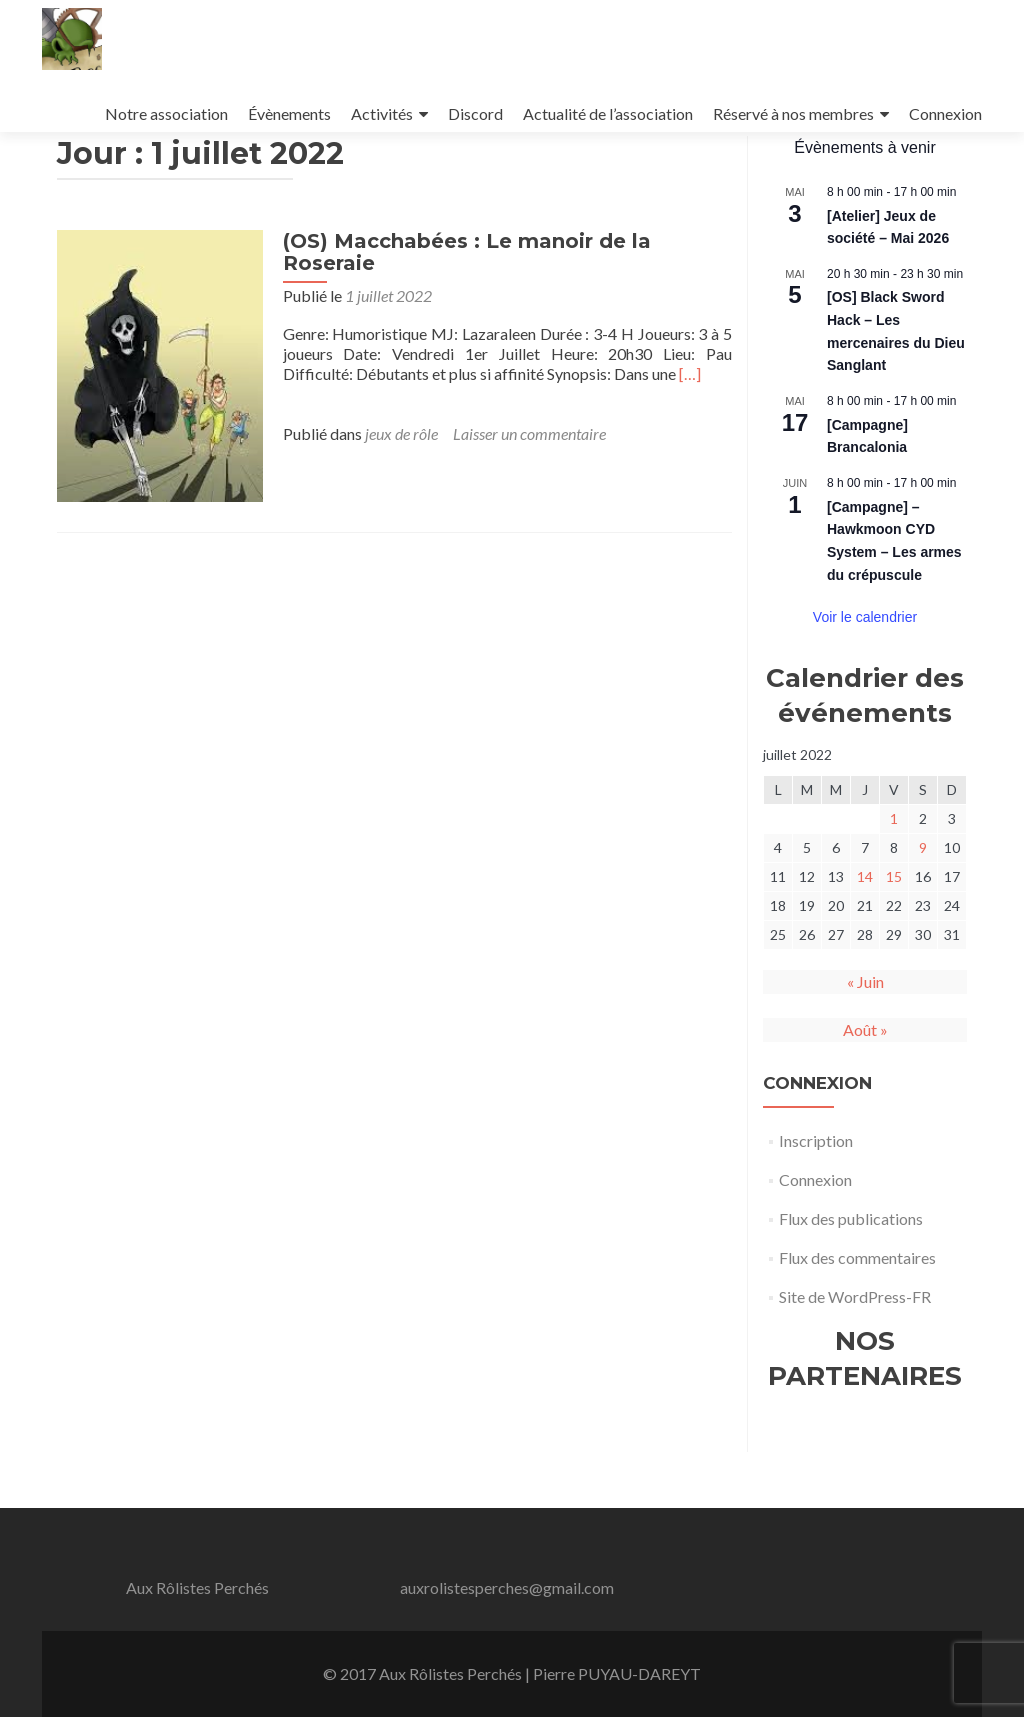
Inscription (816, 1196)
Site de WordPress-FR (855, 1352)
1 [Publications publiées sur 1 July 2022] (894, 874)
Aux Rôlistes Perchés (197, 1587)
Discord (475, 113)
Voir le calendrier (865, 673)
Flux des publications (851, 1274)
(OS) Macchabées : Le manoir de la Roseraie (461, 308)
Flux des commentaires (857, 1313)
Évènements (289, 113)
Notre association (166, 113)
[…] (684, 429)
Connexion (945, 113)
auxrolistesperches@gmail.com (507, 1587)
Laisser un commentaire (523, 489)
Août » (865, 1085)
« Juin (865, 1037)
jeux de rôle (395, 489)
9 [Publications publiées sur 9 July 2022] (923, 903)
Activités (382, 113)
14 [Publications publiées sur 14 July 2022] (865, 932)
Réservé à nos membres (793, 113)
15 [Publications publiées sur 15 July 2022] (894, 932)
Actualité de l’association (608, 113)
